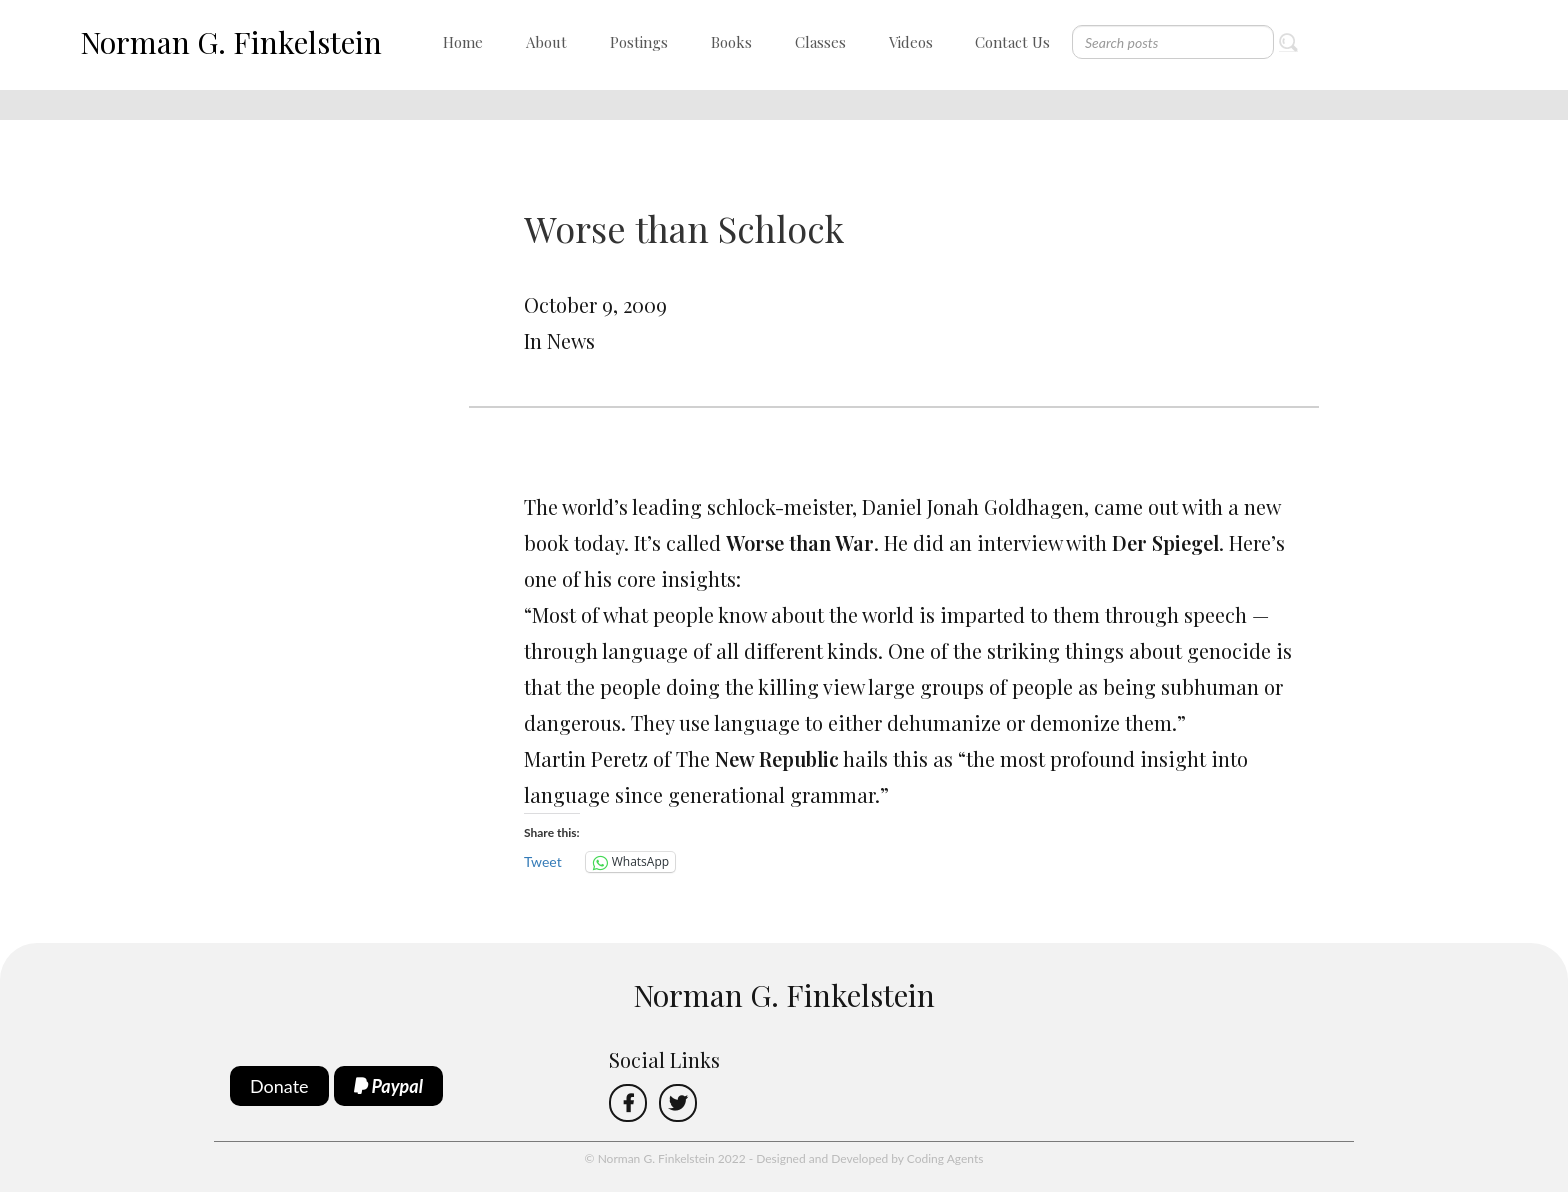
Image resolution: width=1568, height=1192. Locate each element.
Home (463, 42)
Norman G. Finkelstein (231, 42)
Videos (911, 42)
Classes (820, 42)
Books (731, 42)
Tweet (543, 861)
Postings (639, 42)
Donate (279, 1086)
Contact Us (1012, 42)
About (546, 42)
